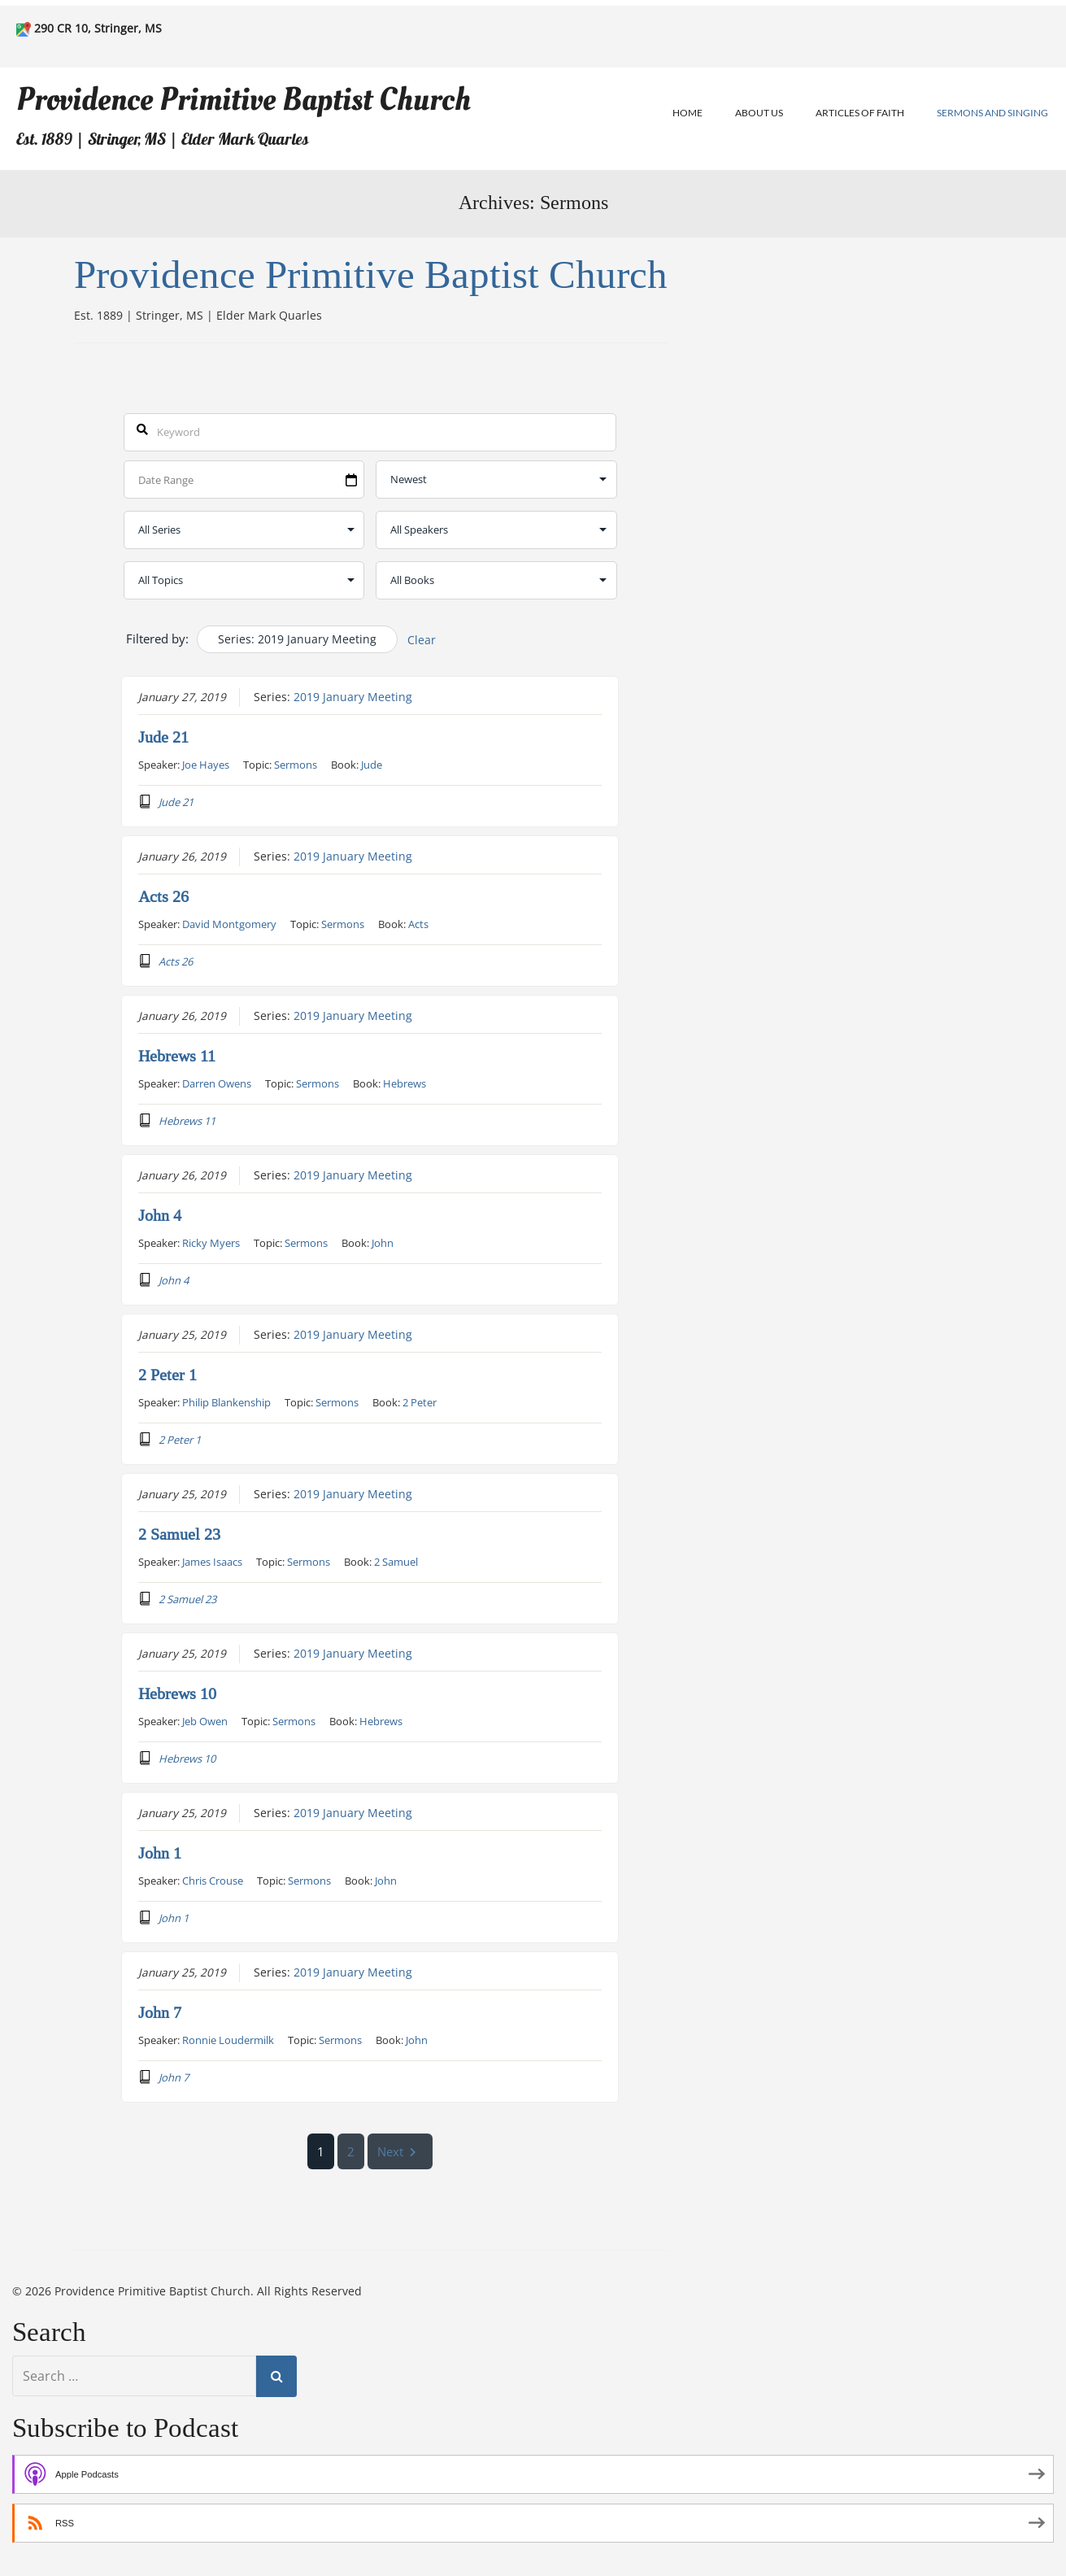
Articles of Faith (860, 113)
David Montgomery (229, 923)
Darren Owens (216, 1082)
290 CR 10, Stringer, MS (98, 28)
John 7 (159, 2012)
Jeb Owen (205, 1720)
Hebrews (404, 1082)
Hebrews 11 (176, 1056)
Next (401, 2151)
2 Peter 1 (167, 1375)
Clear (421, 639)
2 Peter (419, 1401)
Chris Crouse (212, 1879)
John (383, 1242)
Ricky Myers (211, 1242)
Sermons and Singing (992, 113)
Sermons (295, 763)
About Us (759, 113)
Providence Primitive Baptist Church (243, 99)
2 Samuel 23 (179, 1534)
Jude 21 (163, 737)
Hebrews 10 (177, 1693)
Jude (371, 763)
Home (687, 113)
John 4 (159, 1215)
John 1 (159, 1853)
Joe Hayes (205, 763)
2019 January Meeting (353, 696)
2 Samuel (396, 1561)
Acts (418, 923)
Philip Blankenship (226, 1401)
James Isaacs (212, 1561)
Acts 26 (163, 896)
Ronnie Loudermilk (228, 2039)
